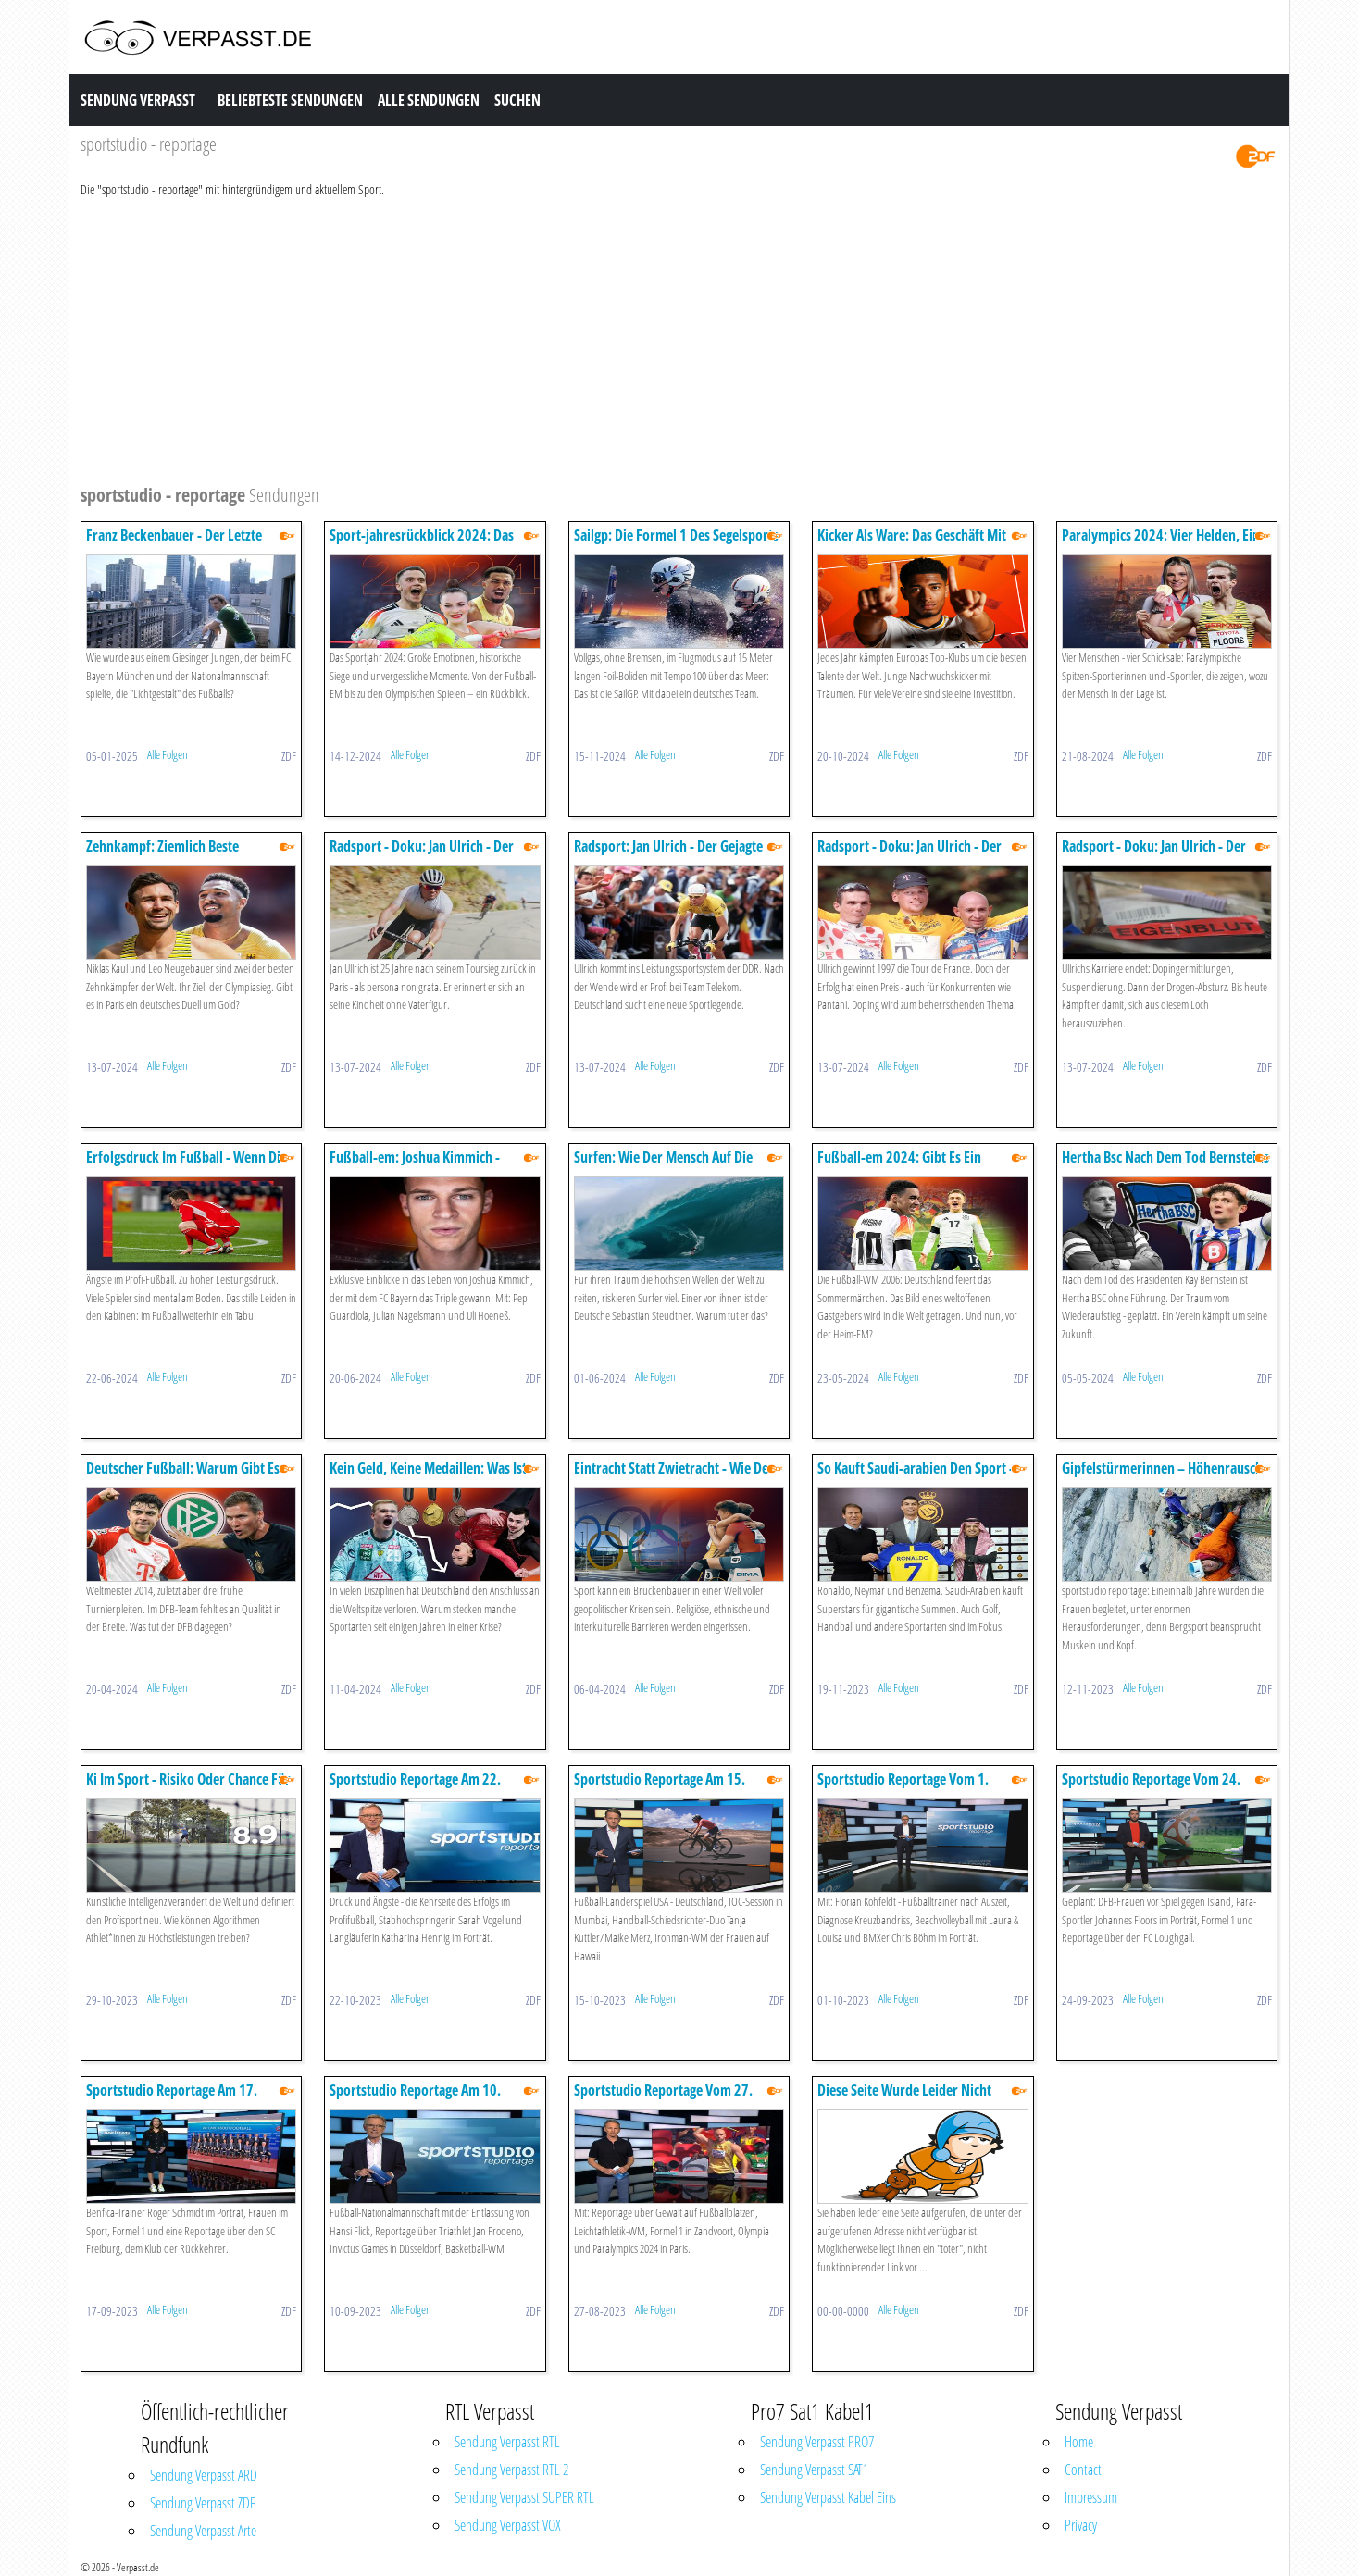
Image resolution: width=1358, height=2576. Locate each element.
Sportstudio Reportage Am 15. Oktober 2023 (659, 1788)
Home (1079, 2442)
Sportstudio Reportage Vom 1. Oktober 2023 (903, 1788)
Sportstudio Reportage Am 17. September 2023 (171, 2099)
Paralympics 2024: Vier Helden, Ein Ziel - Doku (1161, 544)
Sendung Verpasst (138, 100)
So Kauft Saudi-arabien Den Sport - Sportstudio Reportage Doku (915, 1477)
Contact (1083, 2469)
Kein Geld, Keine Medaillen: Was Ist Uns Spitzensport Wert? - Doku (428, 1477)
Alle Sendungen (429, 100)
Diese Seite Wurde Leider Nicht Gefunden (904, 2099)
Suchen (517, 100)
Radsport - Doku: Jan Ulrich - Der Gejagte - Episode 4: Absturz (1154, 855)
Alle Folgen (167, 754)
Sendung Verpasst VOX (508, 2525)
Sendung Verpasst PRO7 (817, 2442)
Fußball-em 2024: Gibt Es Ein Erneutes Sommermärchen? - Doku (916, 1166)
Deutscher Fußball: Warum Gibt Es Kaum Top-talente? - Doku (183, 1477)
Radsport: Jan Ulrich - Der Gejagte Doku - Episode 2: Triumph (668, 855)
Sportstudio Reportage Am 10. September (415, 2099)
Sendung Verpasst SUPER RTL (524, 2497)
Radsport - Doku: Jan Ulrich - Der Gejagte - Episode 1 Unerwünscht (423, 855)
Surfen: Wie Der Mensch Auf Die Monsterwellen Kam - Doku (663, 1166)
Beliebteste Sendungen (290, 100)
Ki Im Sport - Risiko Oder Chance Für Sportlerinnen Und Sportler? (188, 1788)
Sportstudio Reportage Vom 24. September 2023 (1151, 1788)
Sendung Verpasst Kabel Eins (828, 2497)
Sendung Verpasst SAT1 (814, 2469)
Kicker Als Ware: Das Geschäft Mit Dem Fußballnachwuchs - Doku (911, 544)
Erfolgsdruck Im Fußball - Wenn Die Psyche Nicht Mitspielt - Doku (186, 1166)
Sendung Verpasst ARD (203, 2475)
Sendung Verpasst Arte (203, 2530)
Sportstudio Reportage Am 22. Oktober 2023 (415, 1788)
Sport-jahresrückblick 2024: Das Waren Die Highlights (422, 544)
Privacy (1081, 2525)
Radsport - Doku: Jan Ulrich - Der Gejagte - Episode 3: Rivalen (909, 855)
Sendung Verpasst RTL (507, 2442)
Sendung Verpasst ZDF (202, 2503)
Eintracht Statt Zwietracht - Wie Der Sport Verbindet (674, 1477)
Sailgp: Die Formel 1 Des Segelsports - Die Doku (676, 544)
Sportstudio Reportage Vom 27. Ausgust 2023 (663, 2099)
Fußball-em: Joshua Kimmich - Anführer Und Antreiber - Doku (417, 1166)
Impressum (1091, 2497)
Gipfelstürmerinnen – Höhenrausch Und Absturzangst (1162, 1477)
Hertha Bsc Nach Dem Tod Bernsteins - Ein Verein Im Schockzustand (1165, 1166)
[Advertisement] (636, 337)
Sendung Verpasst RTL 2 (511, 2469)
